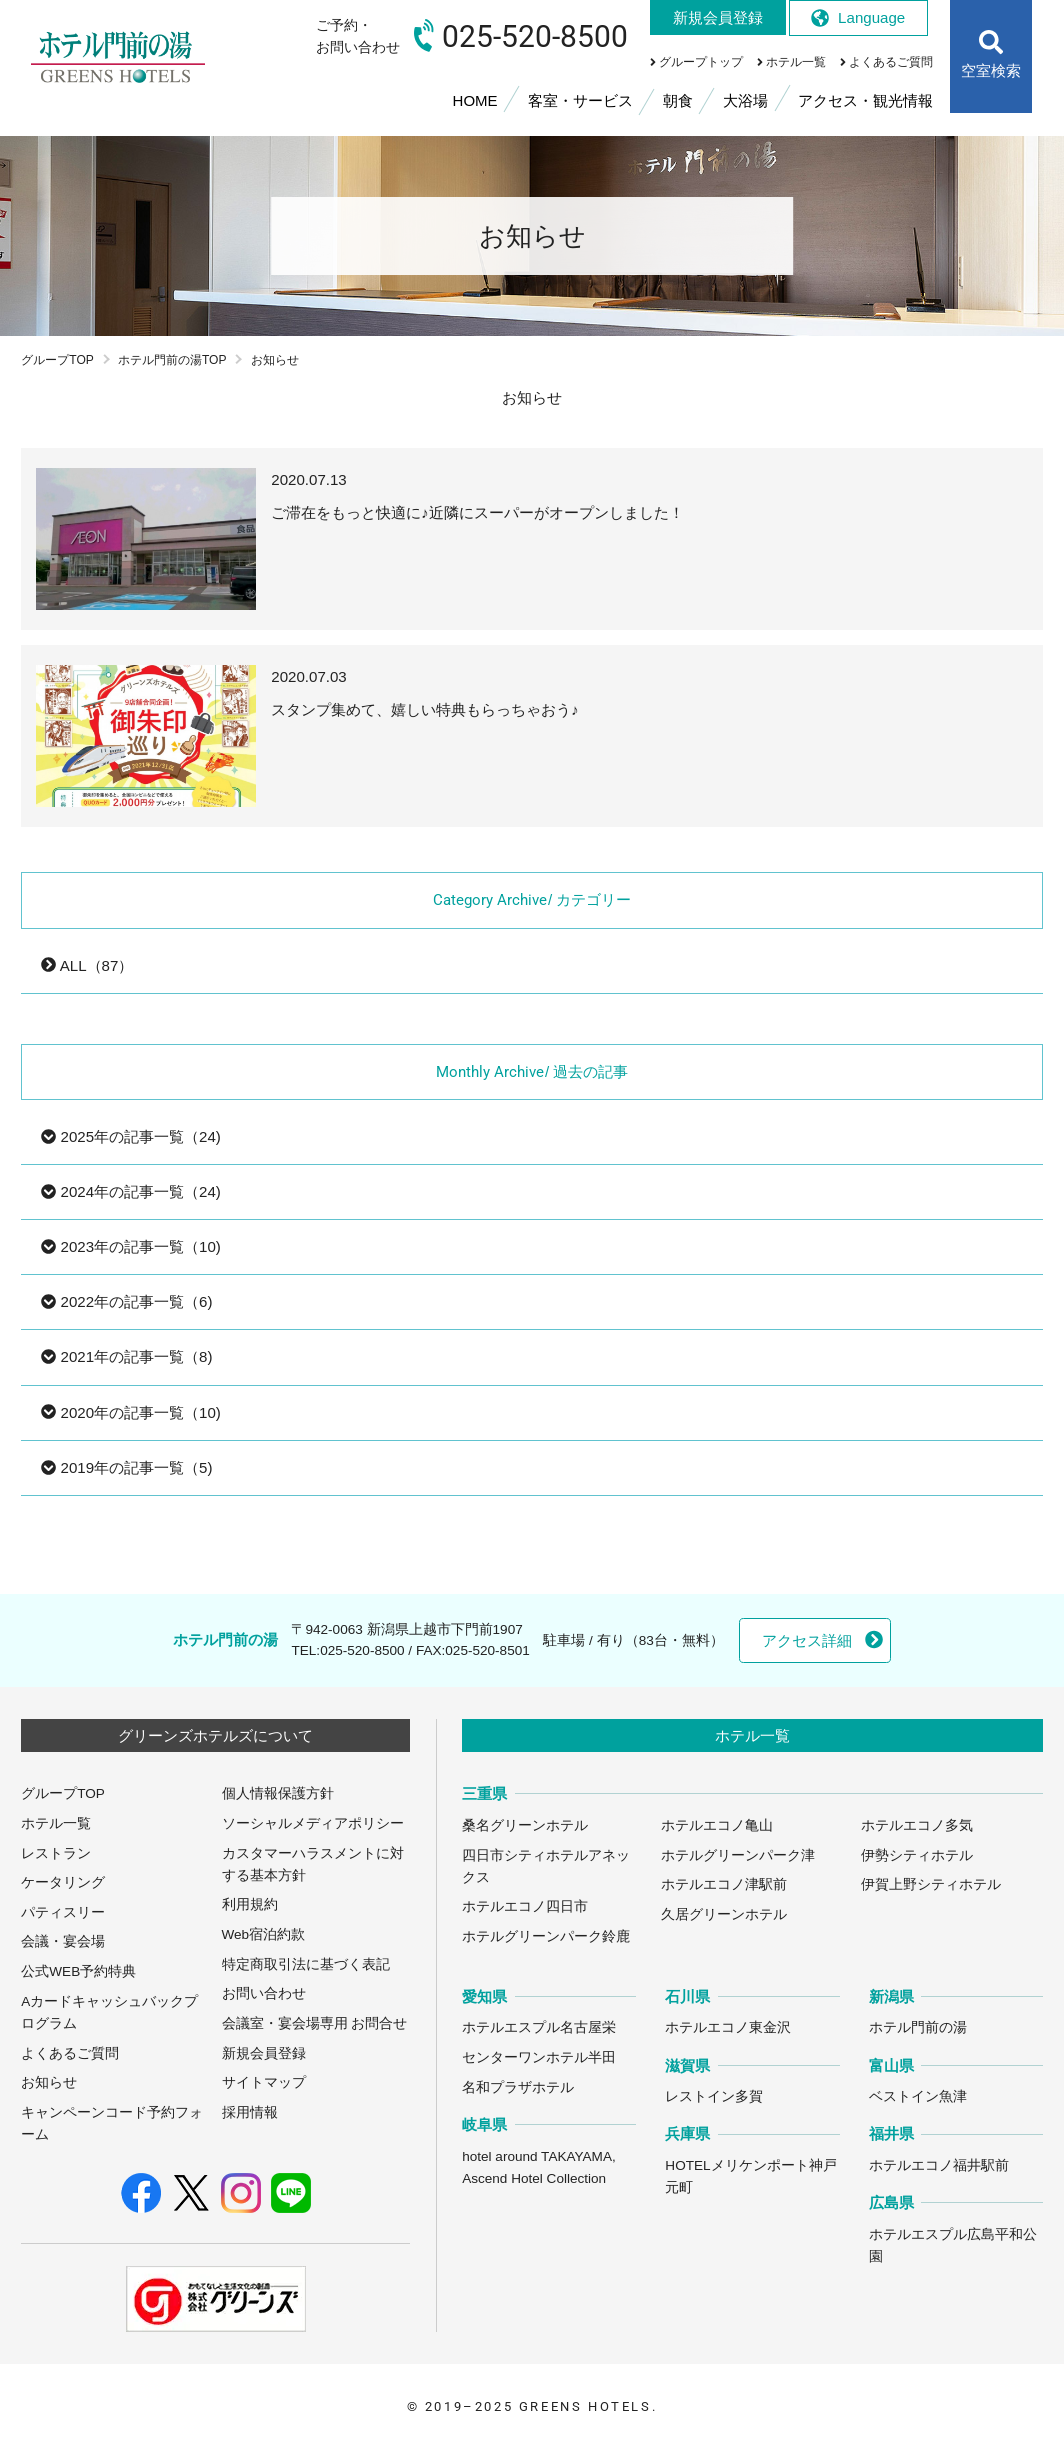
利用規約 (250, 1904)
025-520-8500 (362, 1650)
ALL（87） (87, 965)
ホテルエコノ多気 (917, 1825)
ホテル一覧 (56, 1823)
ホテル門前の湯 (918, 2027)
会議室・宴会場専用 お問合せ (315, 2023)
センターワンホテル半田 (539, 2057)
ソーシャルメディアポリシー (313, 1823)
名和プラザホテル (518, 2087)
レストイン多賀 (714, 2096)
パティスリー (63, 1912)
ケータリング (63, 1882)
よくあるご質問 (70, 2053)
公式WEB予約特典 (78, 1971)
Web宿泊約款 (264, 1934)
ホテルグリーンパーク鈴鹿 (546, 1936)
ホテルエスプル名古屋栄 (539, 2027)
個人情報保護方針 (278, 1793)
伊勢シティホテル (917, 1855)
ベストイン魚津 (918, 2096)
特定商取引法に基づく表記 (306, 1964)
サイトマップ (264, 2082)
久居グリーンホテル (724, 1914)
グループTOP (57, 360)
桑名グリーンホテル (525, 1825)
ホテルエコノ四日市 (525, 1906)
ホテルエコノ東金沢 (728, 2027)
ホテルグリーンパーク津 (738, 1855)
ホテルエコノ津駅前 (724, 1884)
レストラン (56, 1853)
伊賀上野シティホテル (931, 1884)
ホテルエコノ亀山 (717, 1825)
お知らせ (49, 2082)
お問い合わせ (264, 1993)
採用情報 (250, 2112)
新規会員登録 (264, 2053)
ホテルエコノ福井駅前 (939, 2165)
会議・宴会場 (63, 1941)
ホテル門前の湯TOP (172, 360)
